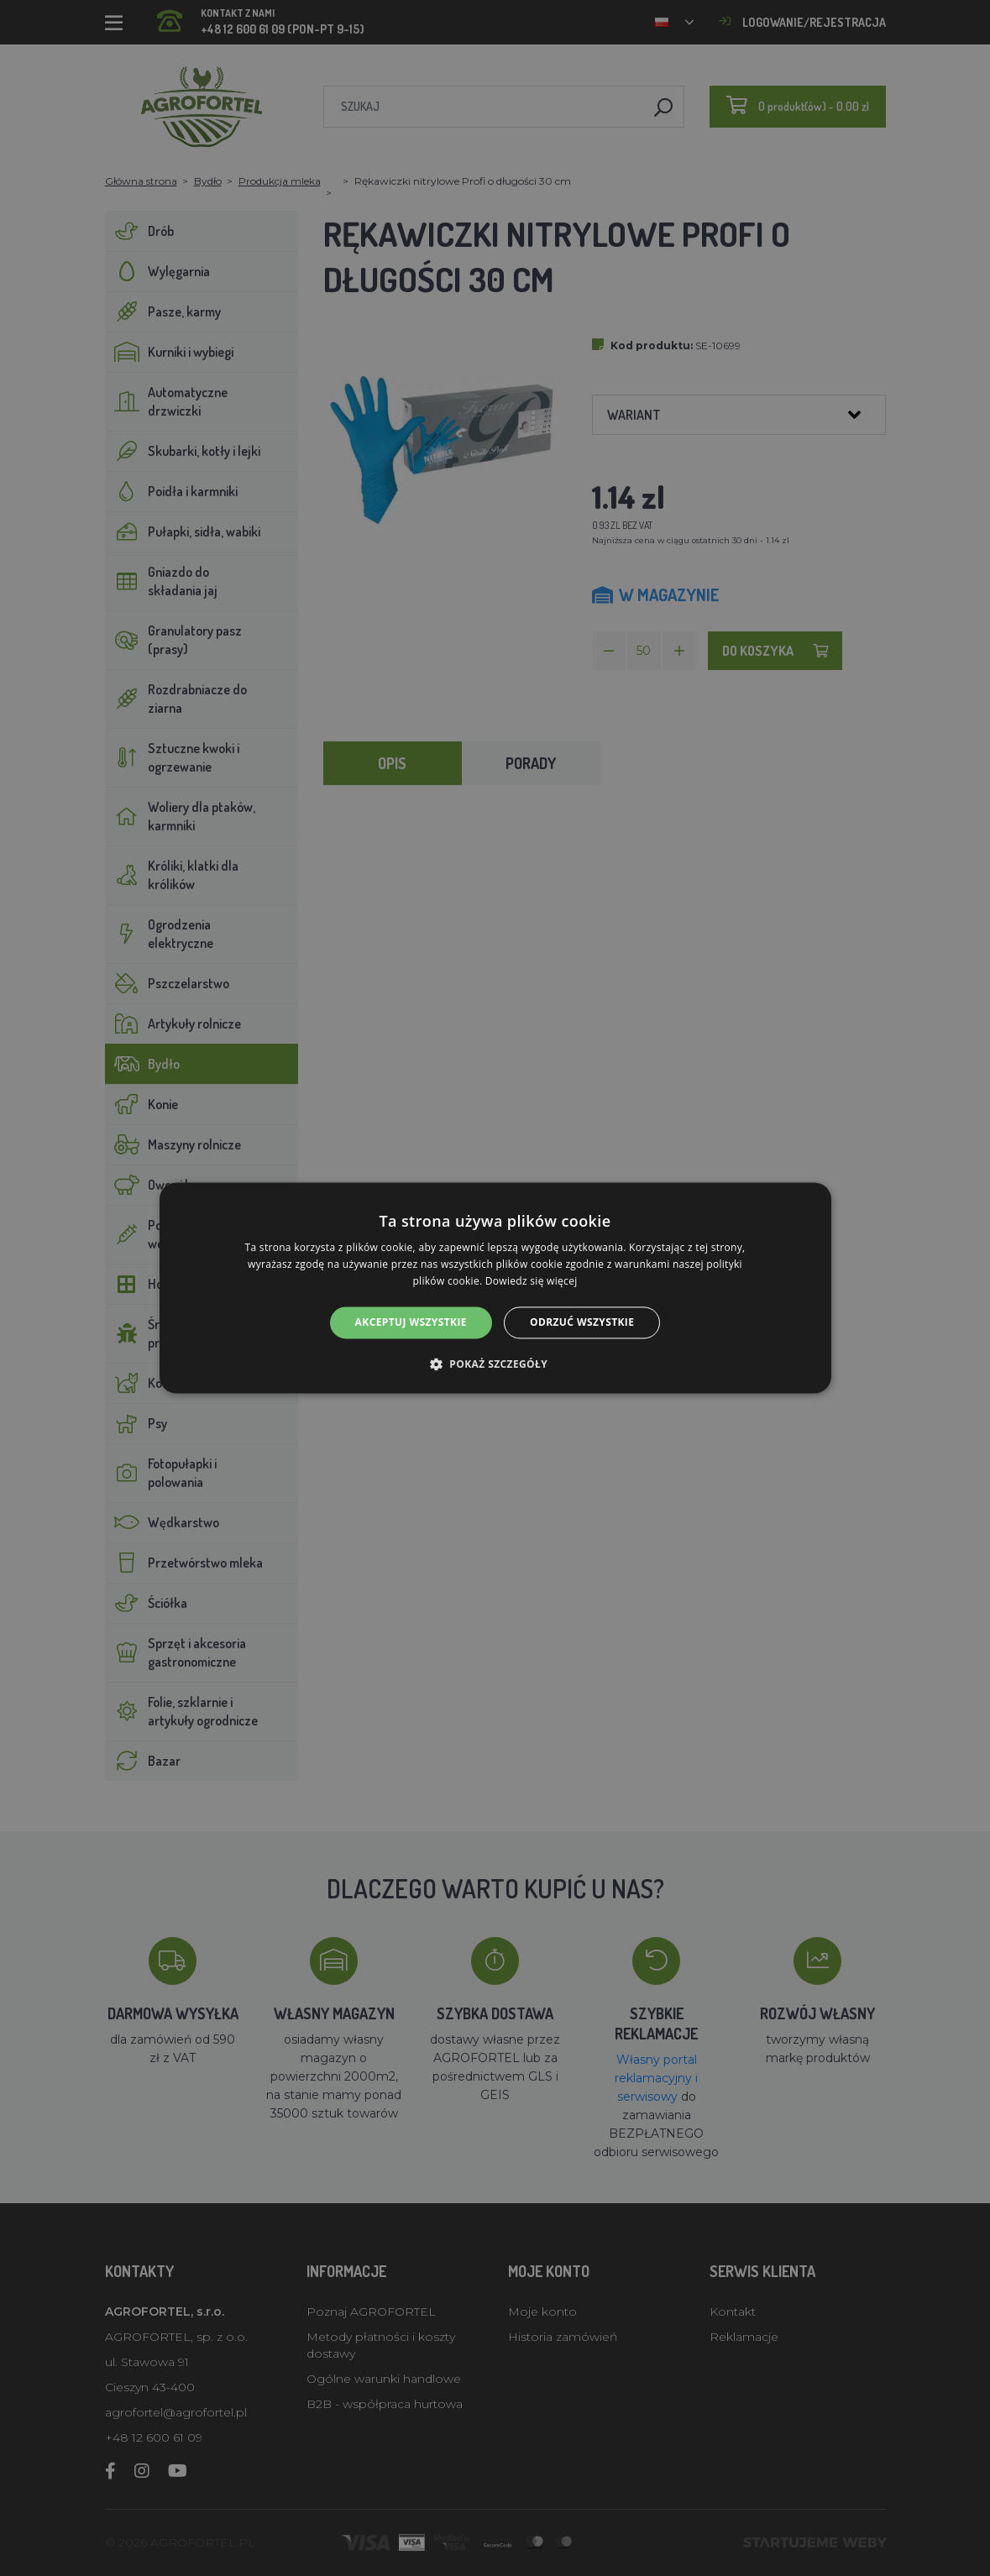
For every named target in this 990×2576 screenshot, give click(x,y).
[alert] (495, 1288)
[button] (495, 1364)
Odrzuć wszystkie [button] (582, 1322)
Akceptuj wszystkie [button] (411, 1322)
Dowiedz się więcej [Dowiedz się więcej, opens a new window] (531, 1281)
